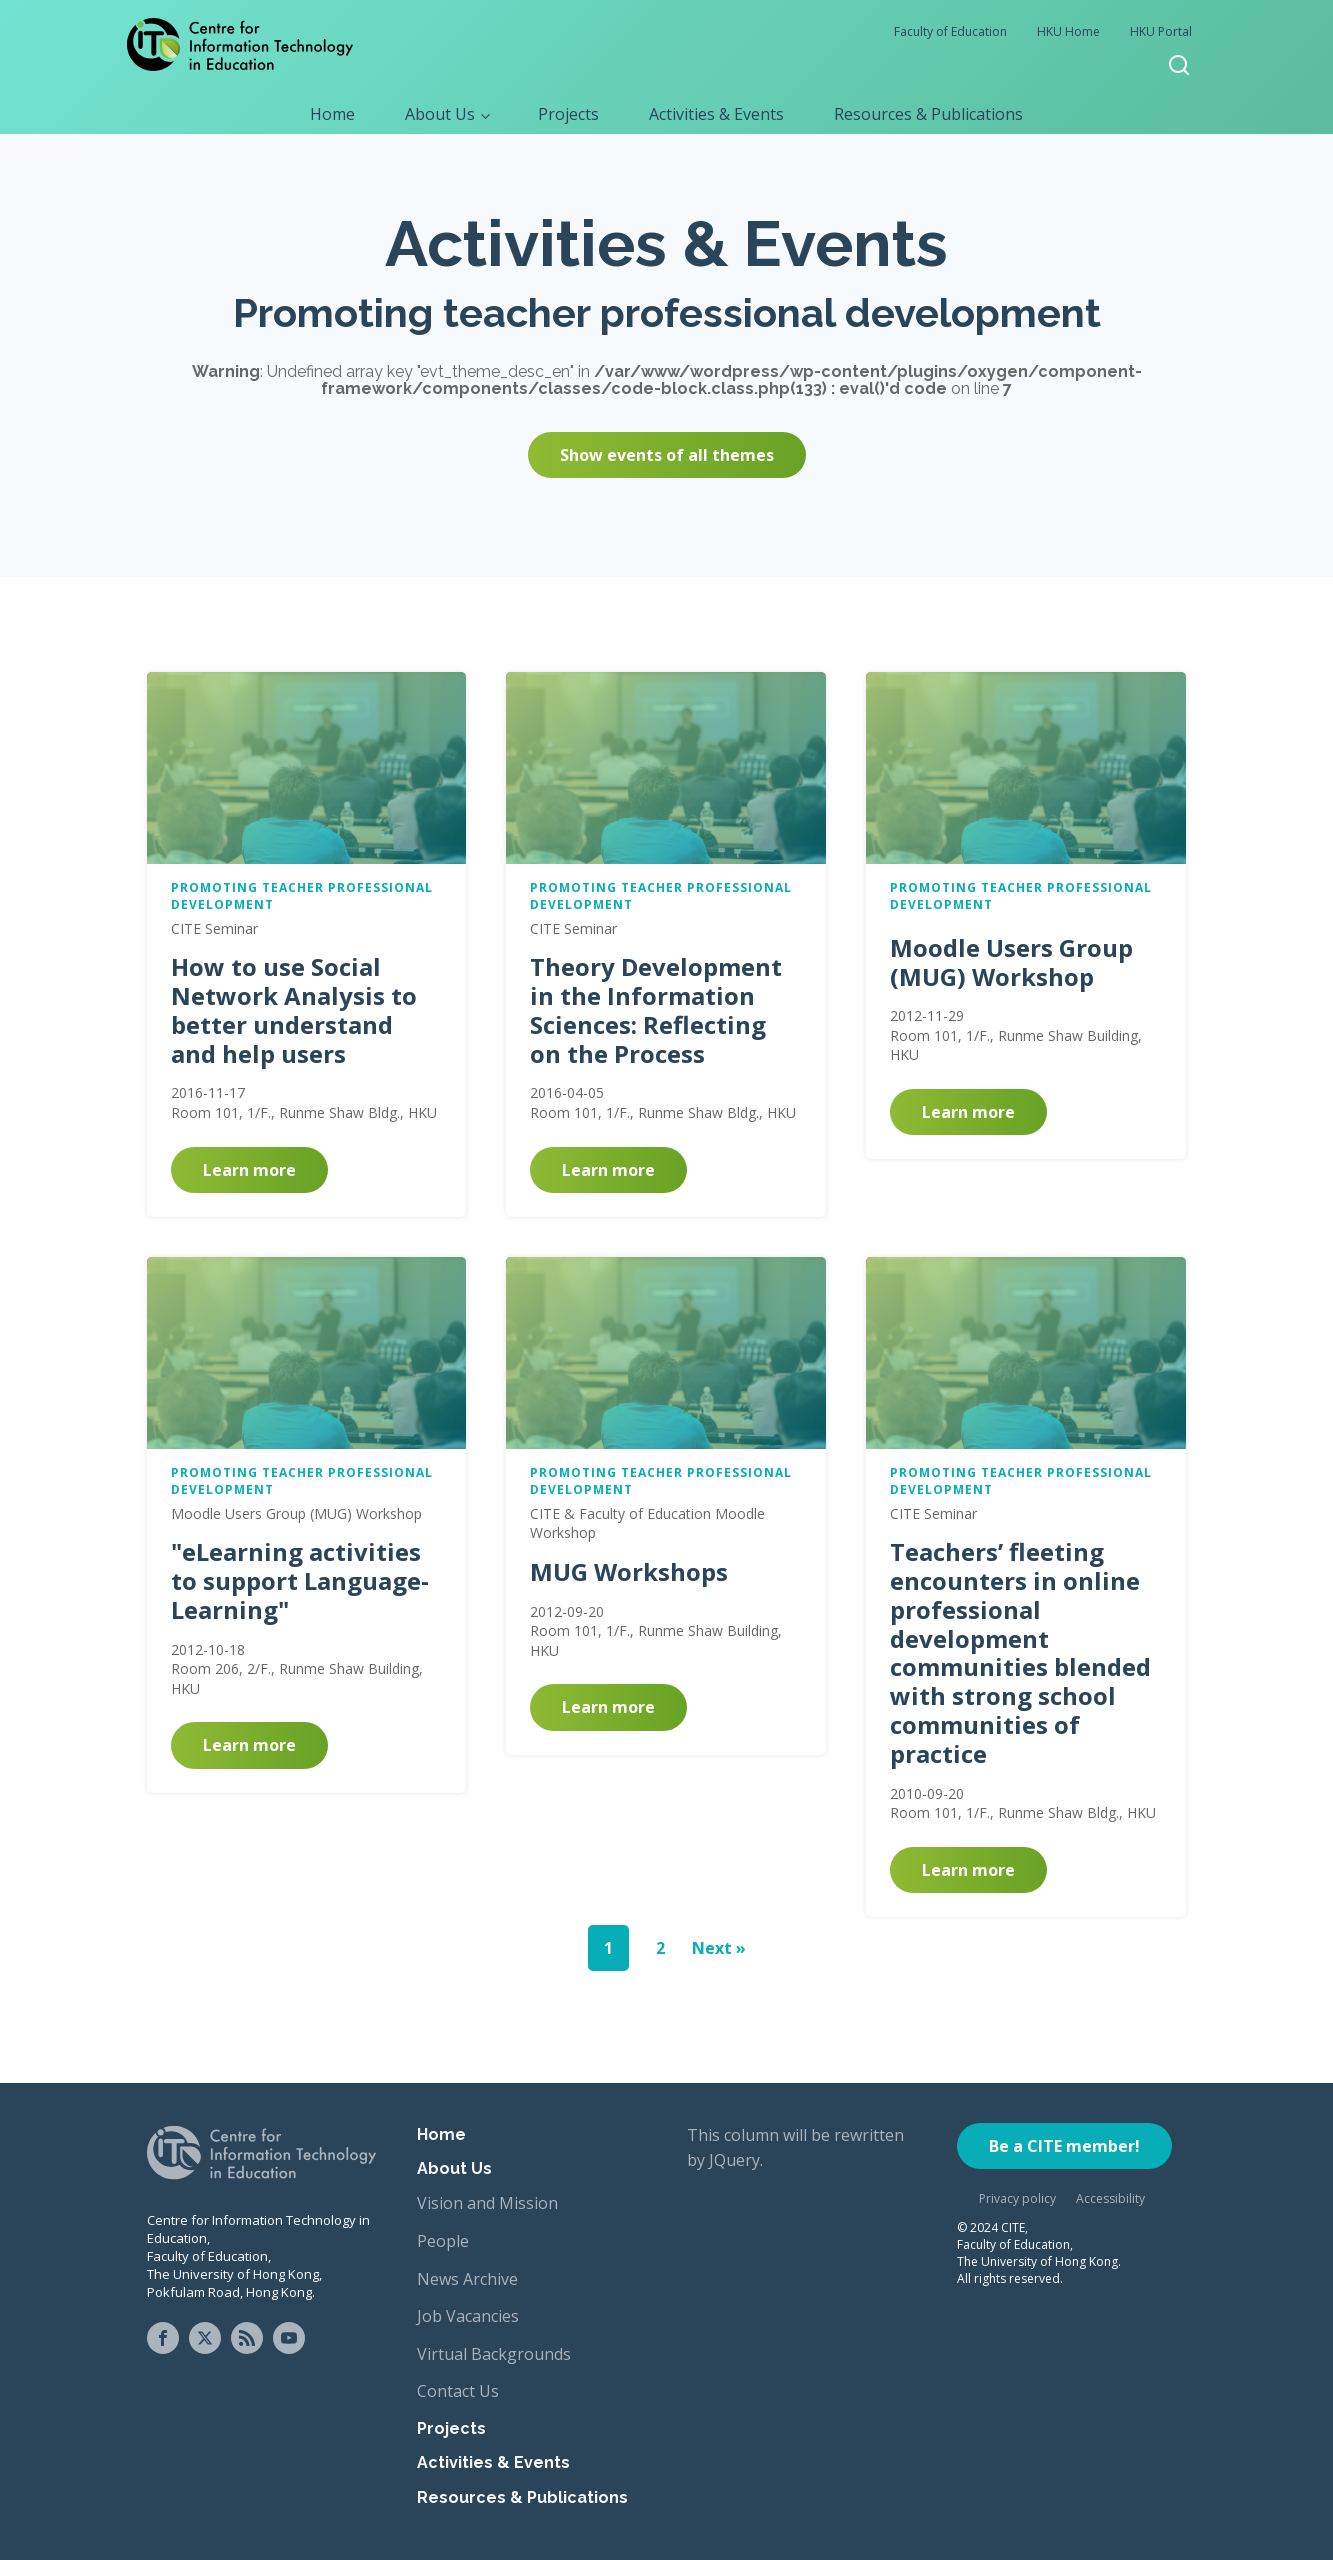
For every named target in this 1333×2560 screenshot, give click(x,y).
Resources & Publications (928, 114)
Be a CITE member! (1064, 2146)
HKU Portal (1161, 31)
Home (332, 114)
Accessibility (1110, 2198)
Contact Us (458, 2391)
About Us (440, 114)
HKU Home (1068, 31)
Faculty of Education (950, 31)
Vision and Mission (487, 2203)
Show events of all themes (667, 455)
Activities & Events (716, 114)
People (443, 2241)
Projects (568, 114)
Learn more (249, 1170)
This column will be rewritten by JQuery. (795, 2148)
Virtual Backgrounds (494, 2354)
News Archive (467, 2279)
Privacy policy (1017, 2198)
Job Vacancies (468, 2316)
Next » (719, 1948)
